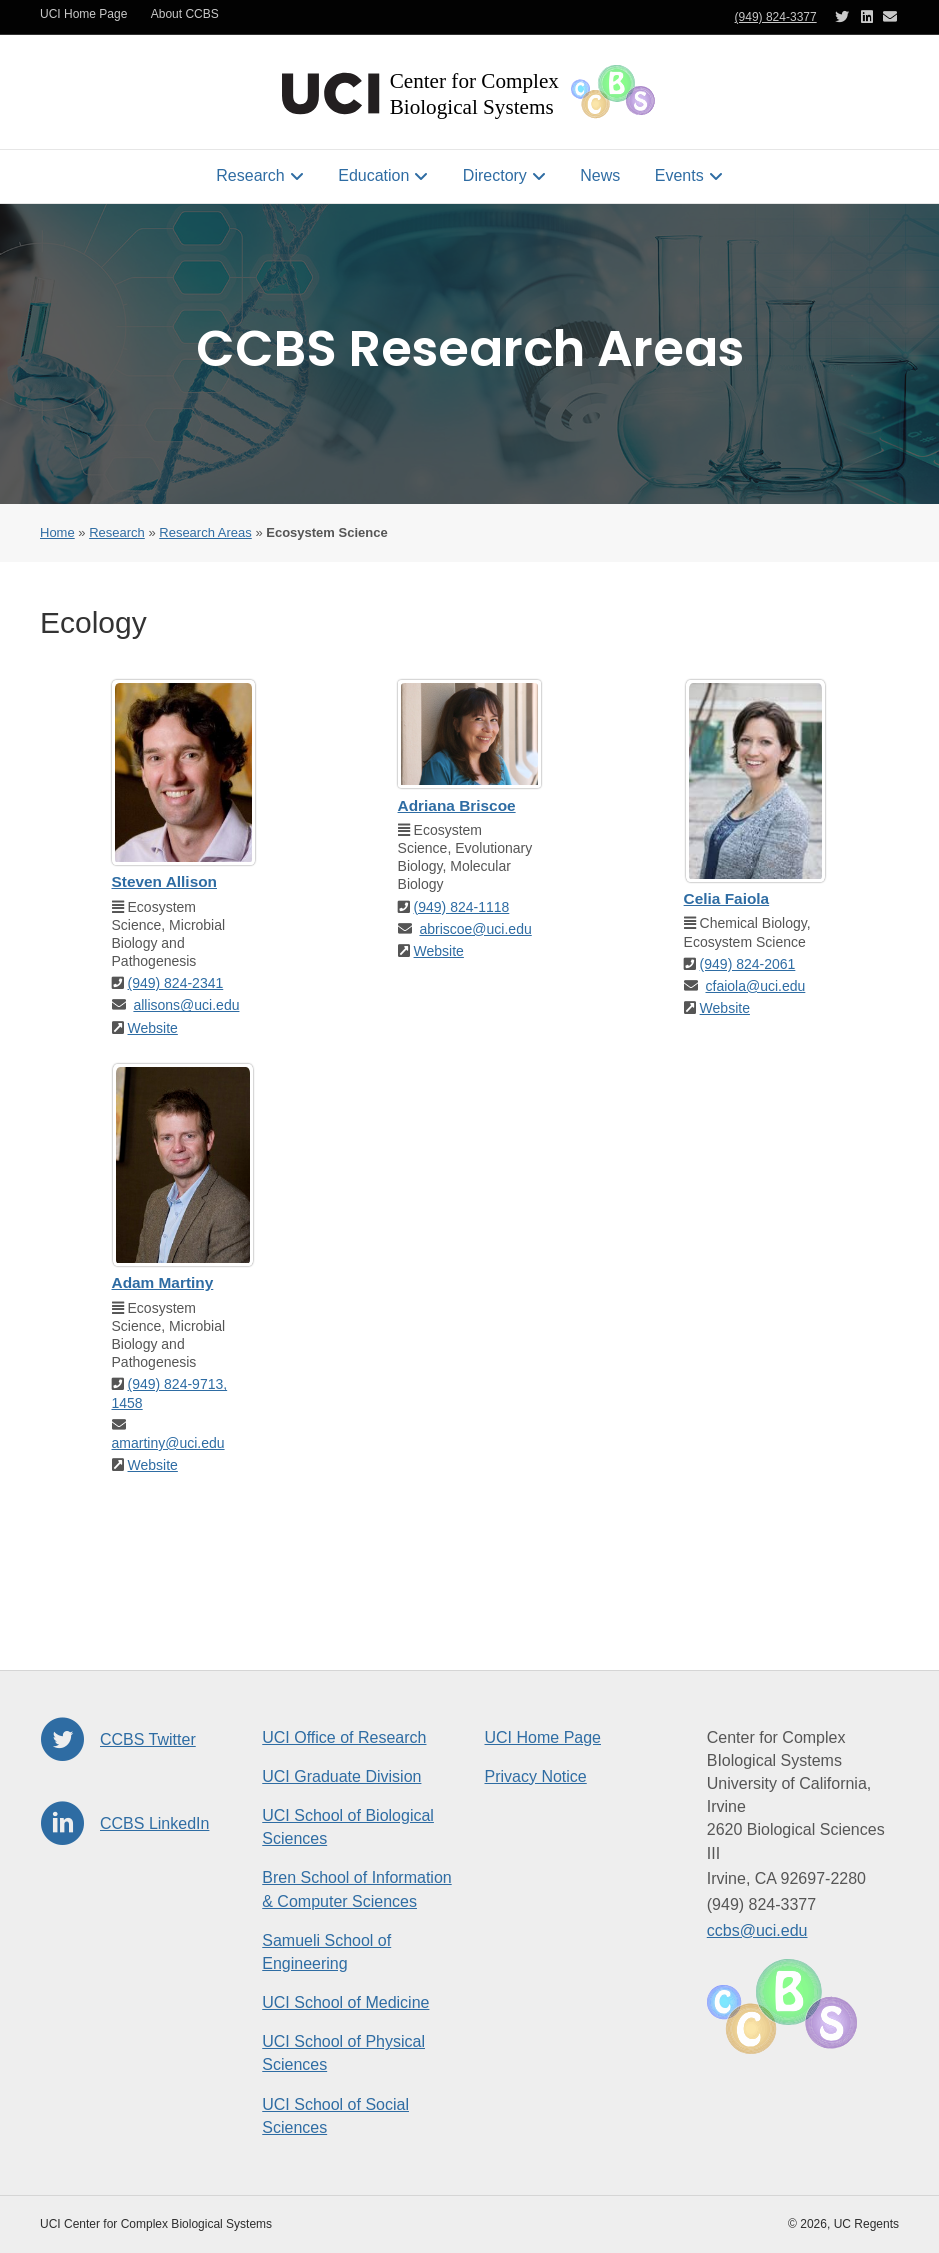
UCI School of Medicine (345, 2002)
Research (250, 175)
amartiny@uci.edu (168, 1443)
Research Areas (205, 532)
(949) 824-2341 (176, 983)
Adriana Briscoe (457, 805)
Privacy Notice (536, 1776)
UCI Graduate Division (341, 1776)
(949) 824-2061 (748, 964)
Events (679, 175)
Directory (495, 175)
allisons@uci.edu (186, 1005)
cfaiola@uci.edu (756, 986)
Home (57, 532)
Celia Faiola (727, 898)
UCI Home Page (83, 14)
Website (153, 1028)
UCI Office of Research (344, 1737)
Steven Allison (164, 881)
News (600, 175)
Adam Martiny (163, 1282)
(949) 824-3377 (776, 17)
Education (373, 175)
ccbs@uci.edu (757, 1930)
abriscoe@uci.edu (475, 929)
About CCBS (185, 14)
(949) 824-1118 (462, 907)
